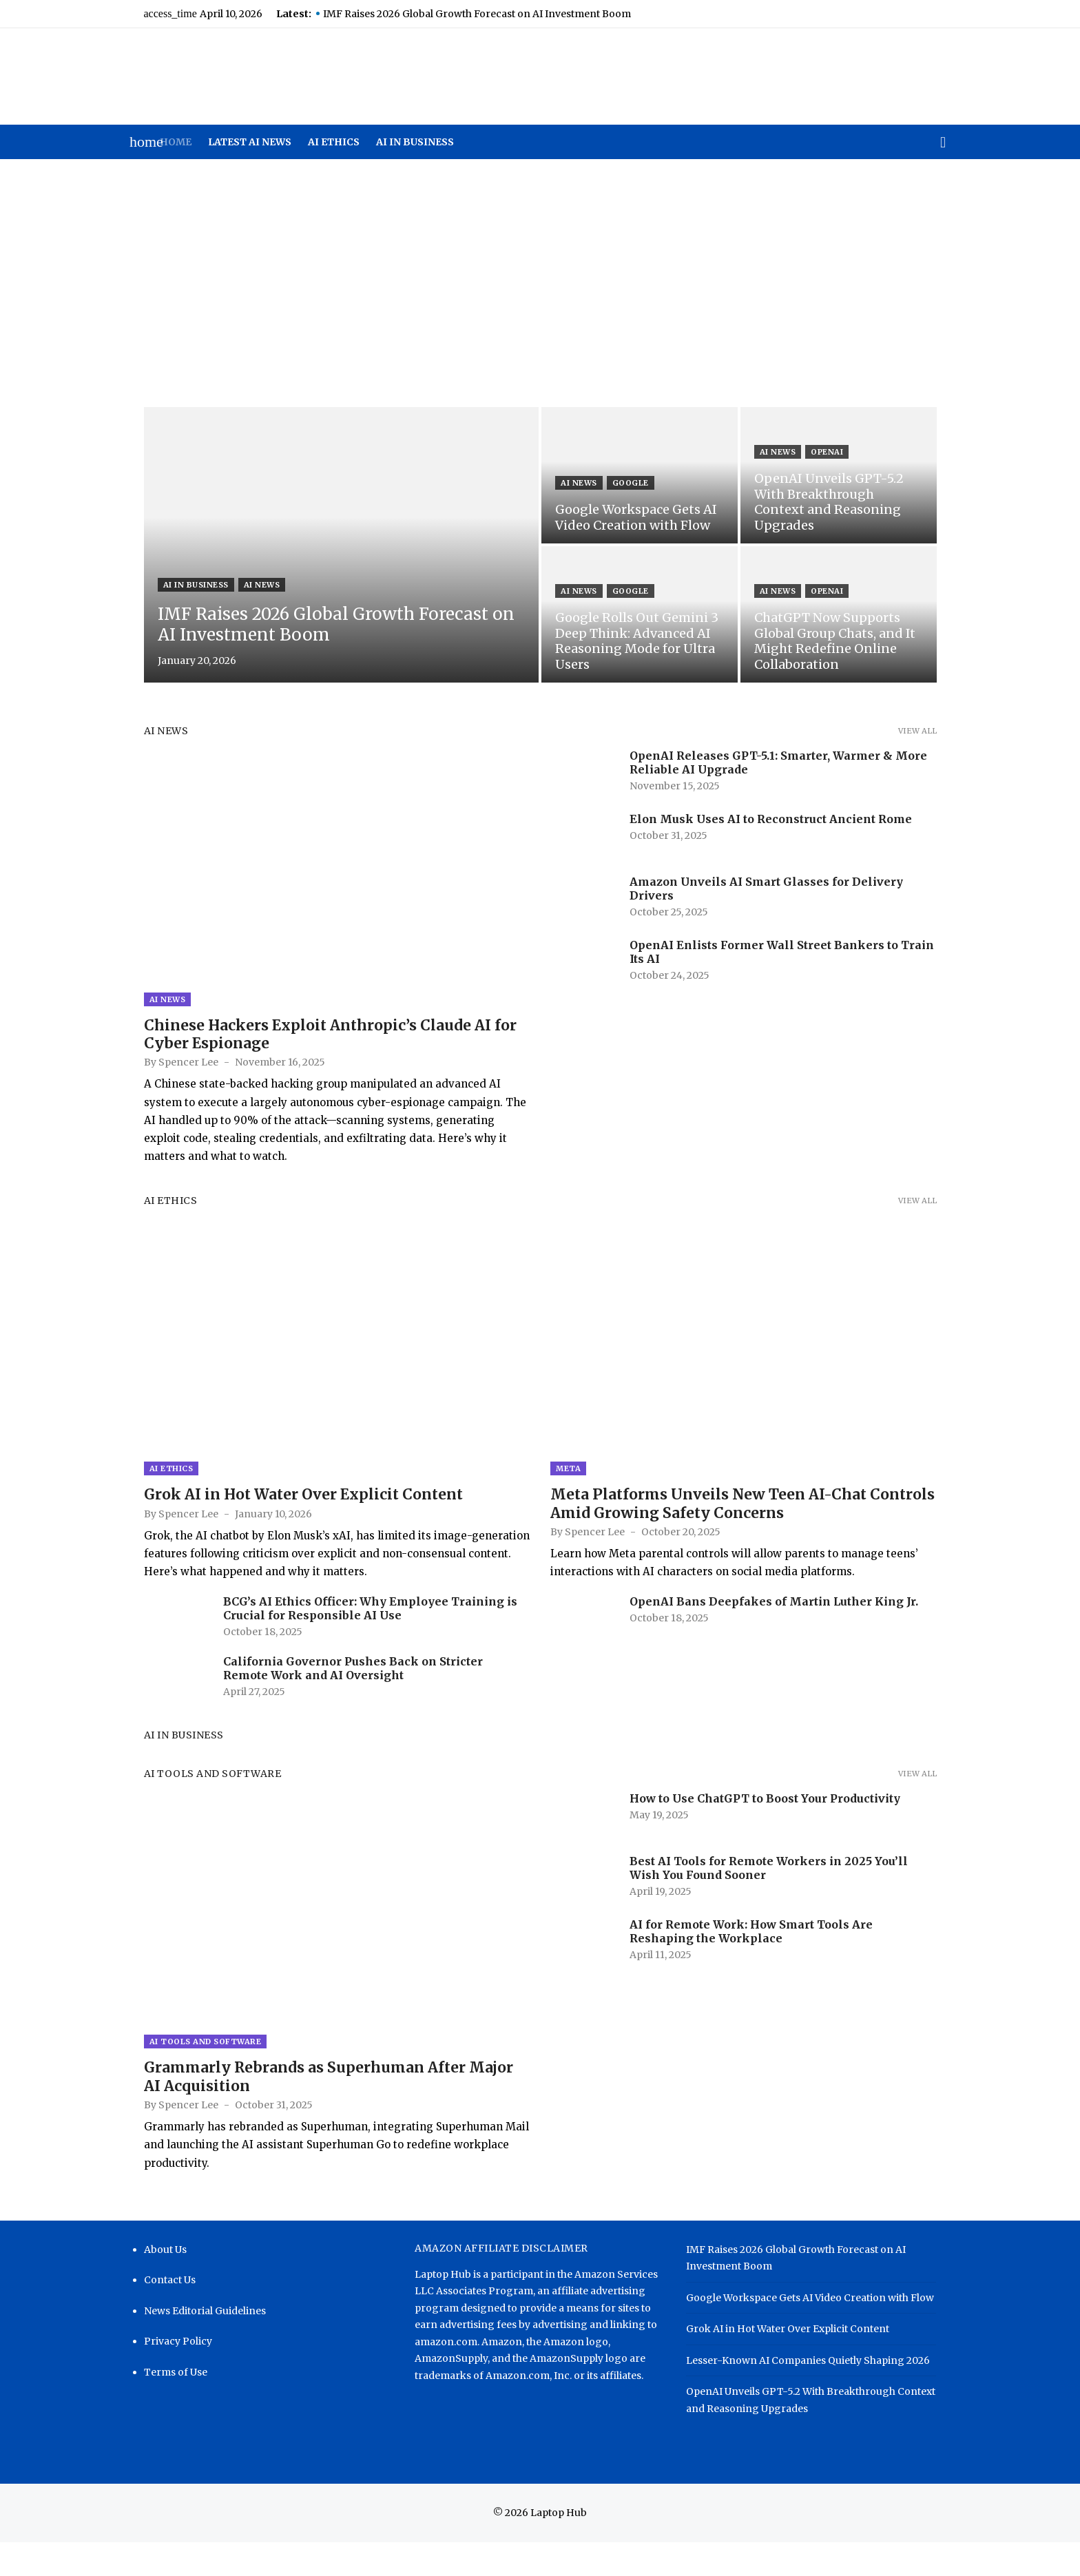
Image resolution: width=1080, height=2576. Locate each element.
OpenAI (836, 467)
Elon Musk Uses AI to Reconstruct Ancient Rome (771, 819)
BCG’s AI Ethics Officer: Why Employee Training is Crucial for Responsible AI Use (353, 1631)
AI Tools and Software (195, 1795)
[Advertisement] (540, 283)
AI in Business (415, 142)
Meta (568, 1491)
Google (630, 483)
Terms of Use (158, 2406)
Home (175, 142)
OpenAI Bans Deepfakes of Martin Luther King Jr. (774, 1624)
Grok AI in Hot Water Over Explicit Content (286, 1517)
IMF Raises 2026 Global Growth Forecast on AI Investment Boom (460, 14)
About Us (148, 2283)
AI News (245, 585)
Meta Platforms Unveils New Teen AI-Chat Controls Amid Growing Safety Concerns (742, 1526)
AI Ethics (334, 142)
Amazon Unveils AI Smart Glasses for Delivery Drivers (790, 882)
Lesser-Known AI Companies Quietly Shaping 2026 (813, 2394)
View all (934, 731)
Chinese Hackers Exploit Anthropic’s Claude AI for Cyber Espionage (313, 1045)
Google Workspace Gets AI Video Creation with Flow (815, 2331)
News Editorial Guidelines (188, 2344)
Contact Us (152, 2313)
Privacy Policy (161, 2375)
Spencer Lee (171, 1074)
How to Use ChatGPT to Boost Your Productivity (765, 1820)
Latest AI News (249, 142)
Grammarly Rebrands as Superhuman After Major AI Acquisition (321, 2110)
